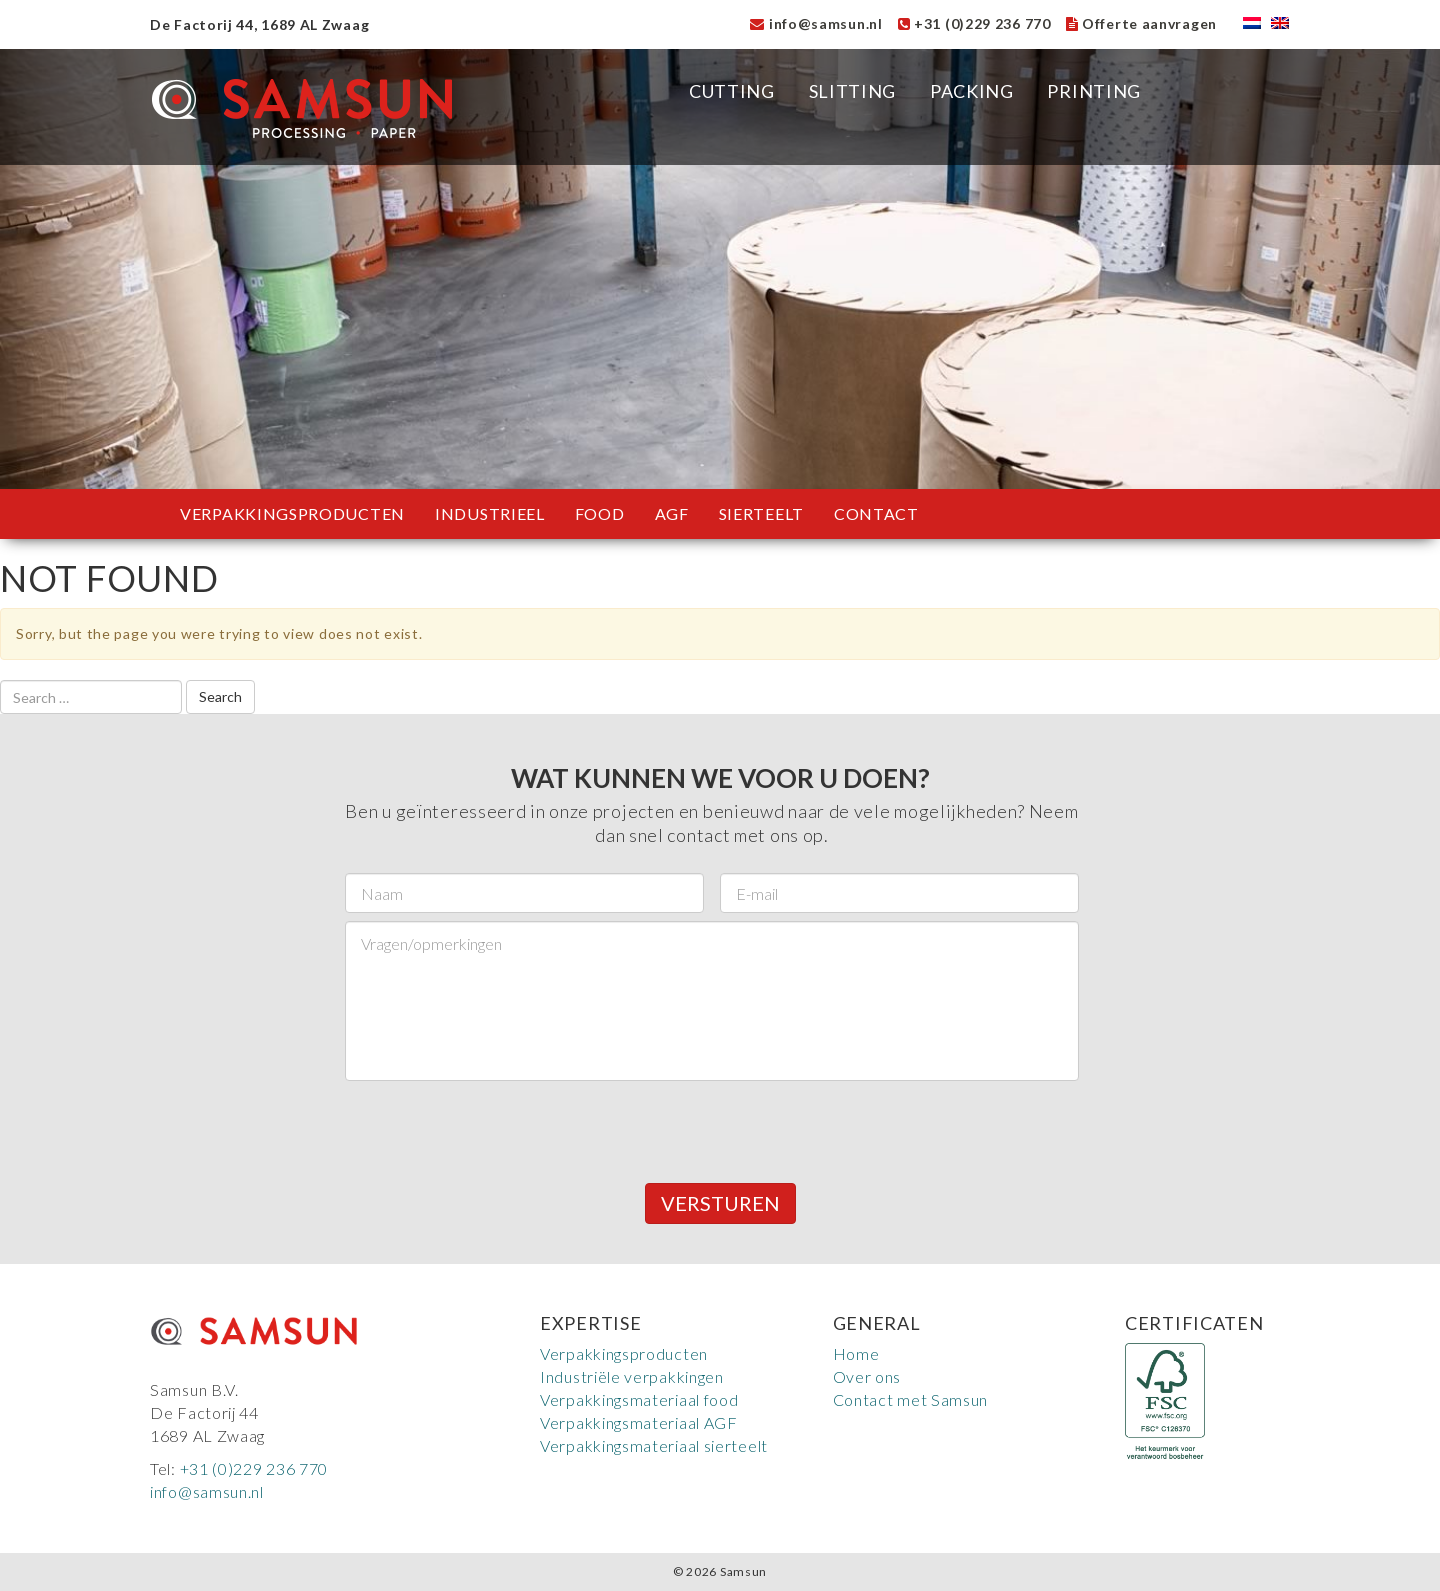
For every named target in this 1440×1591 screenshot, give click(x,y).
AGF (672, 513)
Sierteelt (761, 513)
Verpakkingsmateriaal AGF (639, 1422)
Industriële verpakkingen (632, 1376)
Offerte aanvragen (1141, 23)
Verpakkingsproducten (292, 513)
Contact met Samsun (911, 1399)
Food (600, 513)
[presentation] (497, 1128)
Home (856, 1353)
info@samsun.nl (816, 23)
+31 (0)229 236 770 (974, 23)
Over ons (867, 1376)
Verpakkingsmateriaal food (639, 1399)
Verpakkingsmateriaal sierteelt (654, 1445)
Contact (876, 513)
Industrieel (490, 513)
